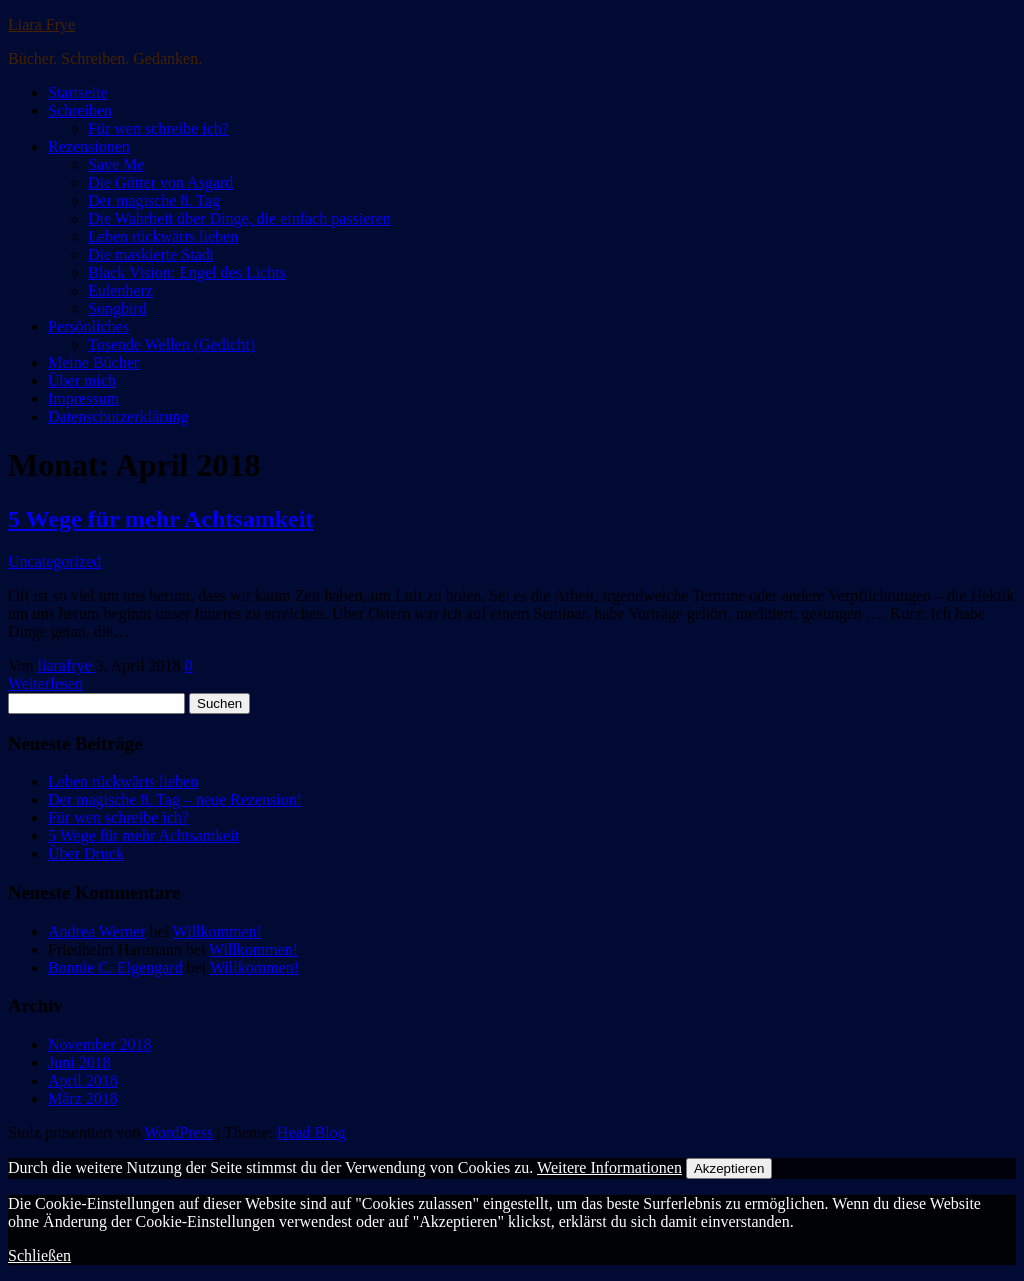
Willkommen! (217, 931)
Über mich (82, 380)
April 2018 (83, 1080)
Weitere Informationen (609, 1167)
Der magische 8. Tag (154, 200)
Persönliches (88, 326)
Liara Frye (41, 24)
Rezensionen (89, 146)
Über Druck (86, 853)
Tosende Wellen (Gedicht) (171, 344)
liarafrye (67, 665)
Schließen (39, 1255)
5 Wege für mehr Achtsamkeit (160, 519)
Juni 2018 (79, 1062)
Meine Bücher (93, 362)
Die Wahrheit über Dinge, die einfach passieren (239, 218)
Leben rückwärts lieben (163, 236)
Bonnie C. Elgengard (115, 967)
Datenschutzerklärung (118, 416)
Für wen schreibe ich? (158, 128)
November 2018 (100, 1044)
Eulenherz (120, 290)
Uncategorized (54, 561)
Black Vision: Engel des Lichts (187, 272)
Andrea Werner (96, 931)
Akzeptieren (729, 1168)
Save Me (116, 164)
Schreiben (80, 110)
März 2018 (83, 1098)
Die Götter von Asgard (160, 182)
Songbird (117, 308)
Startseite (78, 92)
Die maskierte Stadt (151, 254)
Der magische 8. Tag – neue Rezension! (175, 799)
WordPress (178, 1132)
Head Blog (311, 1132)
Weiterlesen (45, 683)
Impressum (83, 398)
